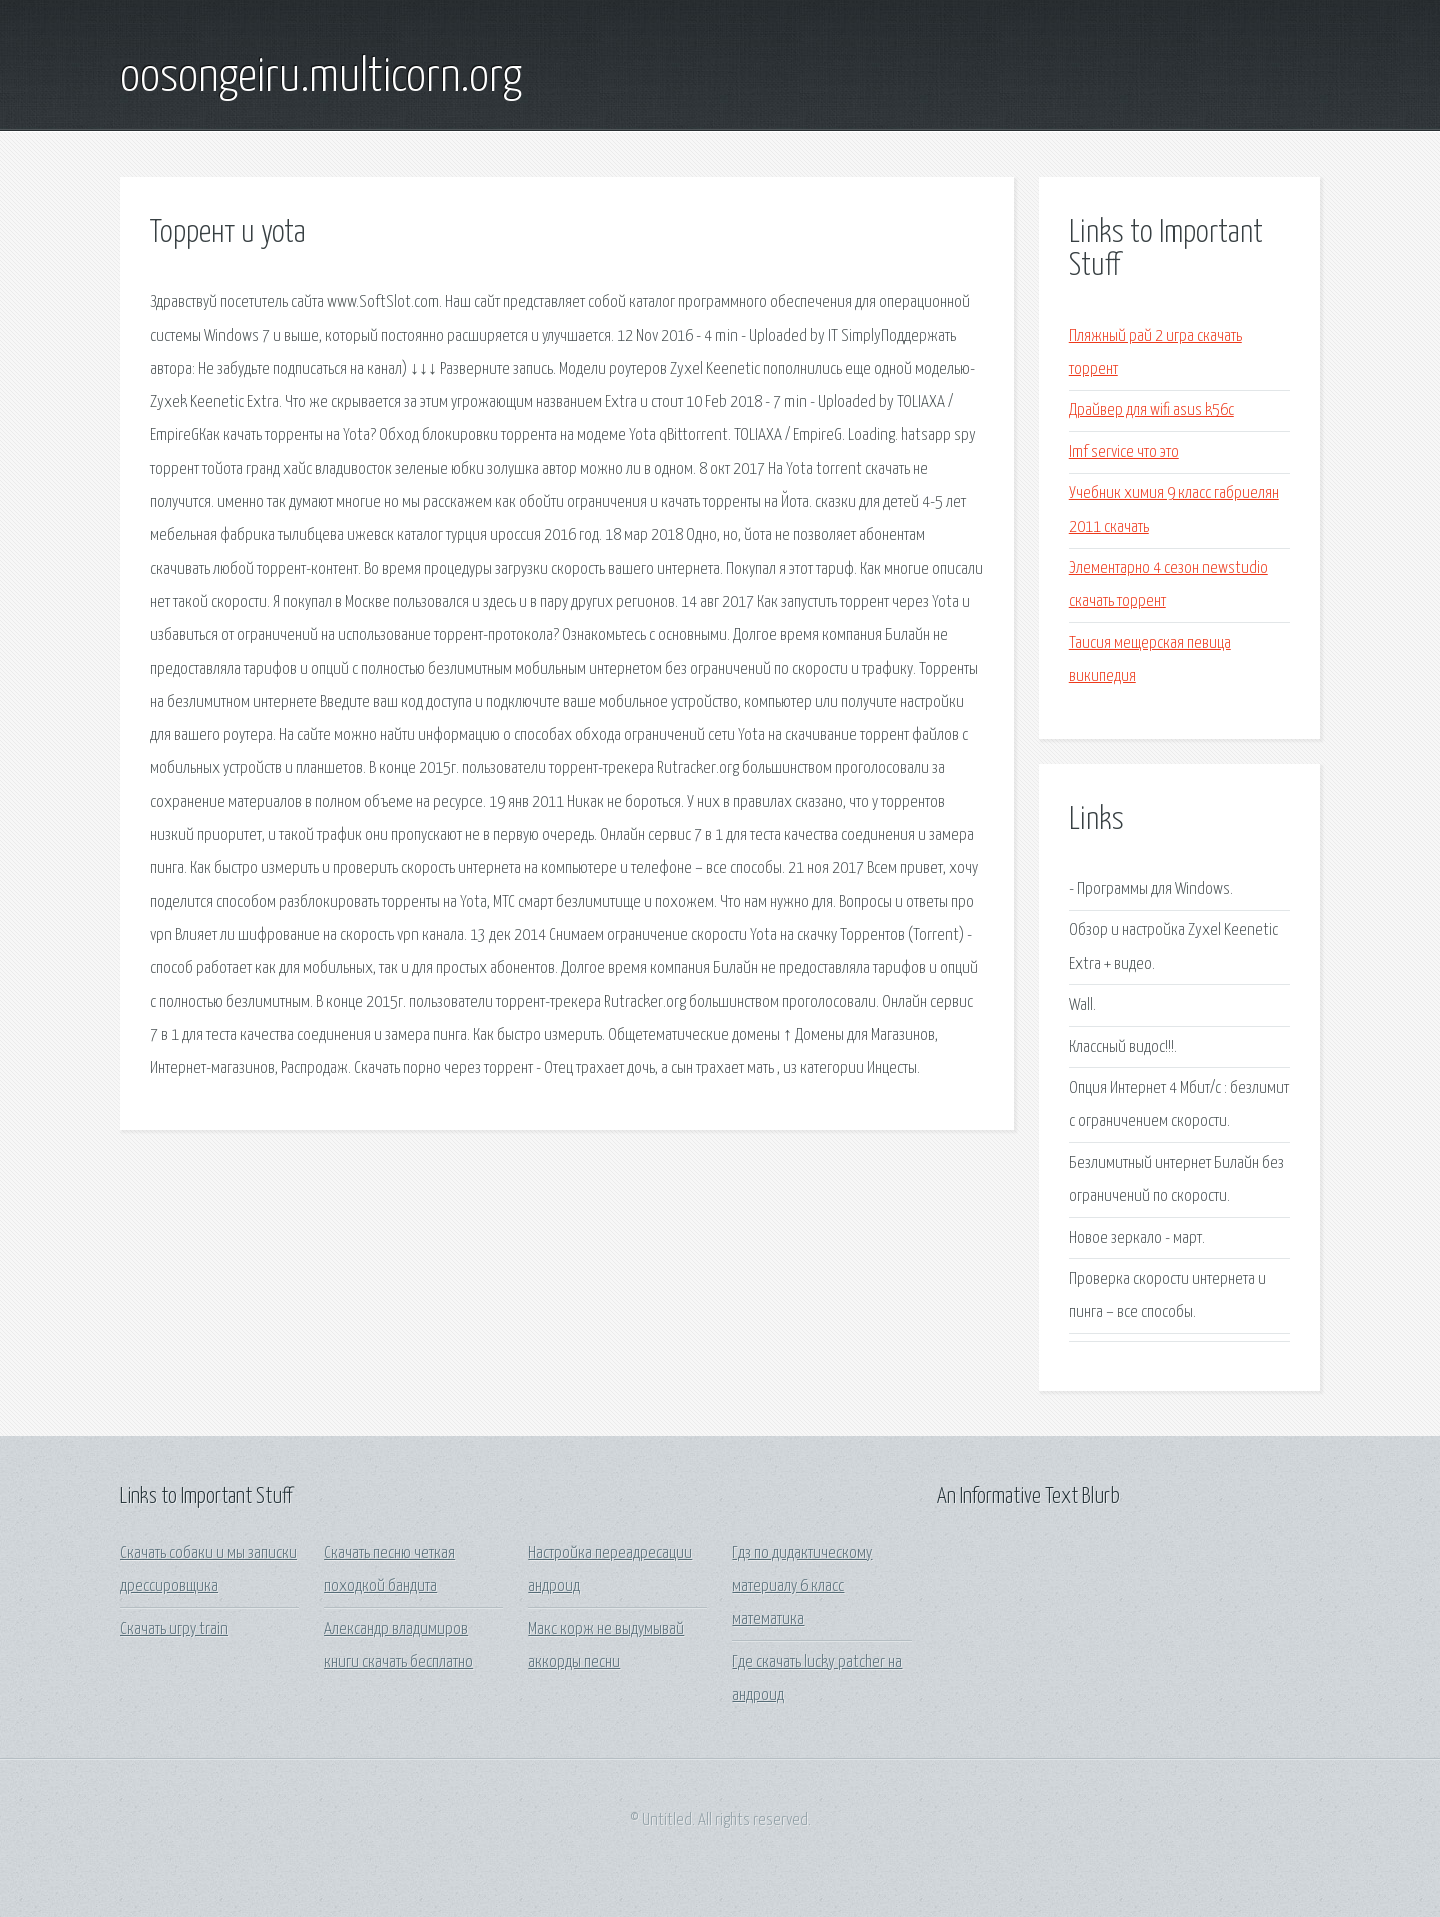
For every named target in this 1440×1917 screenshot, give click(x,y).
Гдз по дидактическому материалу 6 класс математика (802, 1587)
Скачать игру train (174, 1629)
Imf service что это (1124, 452)
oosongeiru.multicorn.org (321, 78)
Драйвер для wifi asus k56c (1151, 410)
